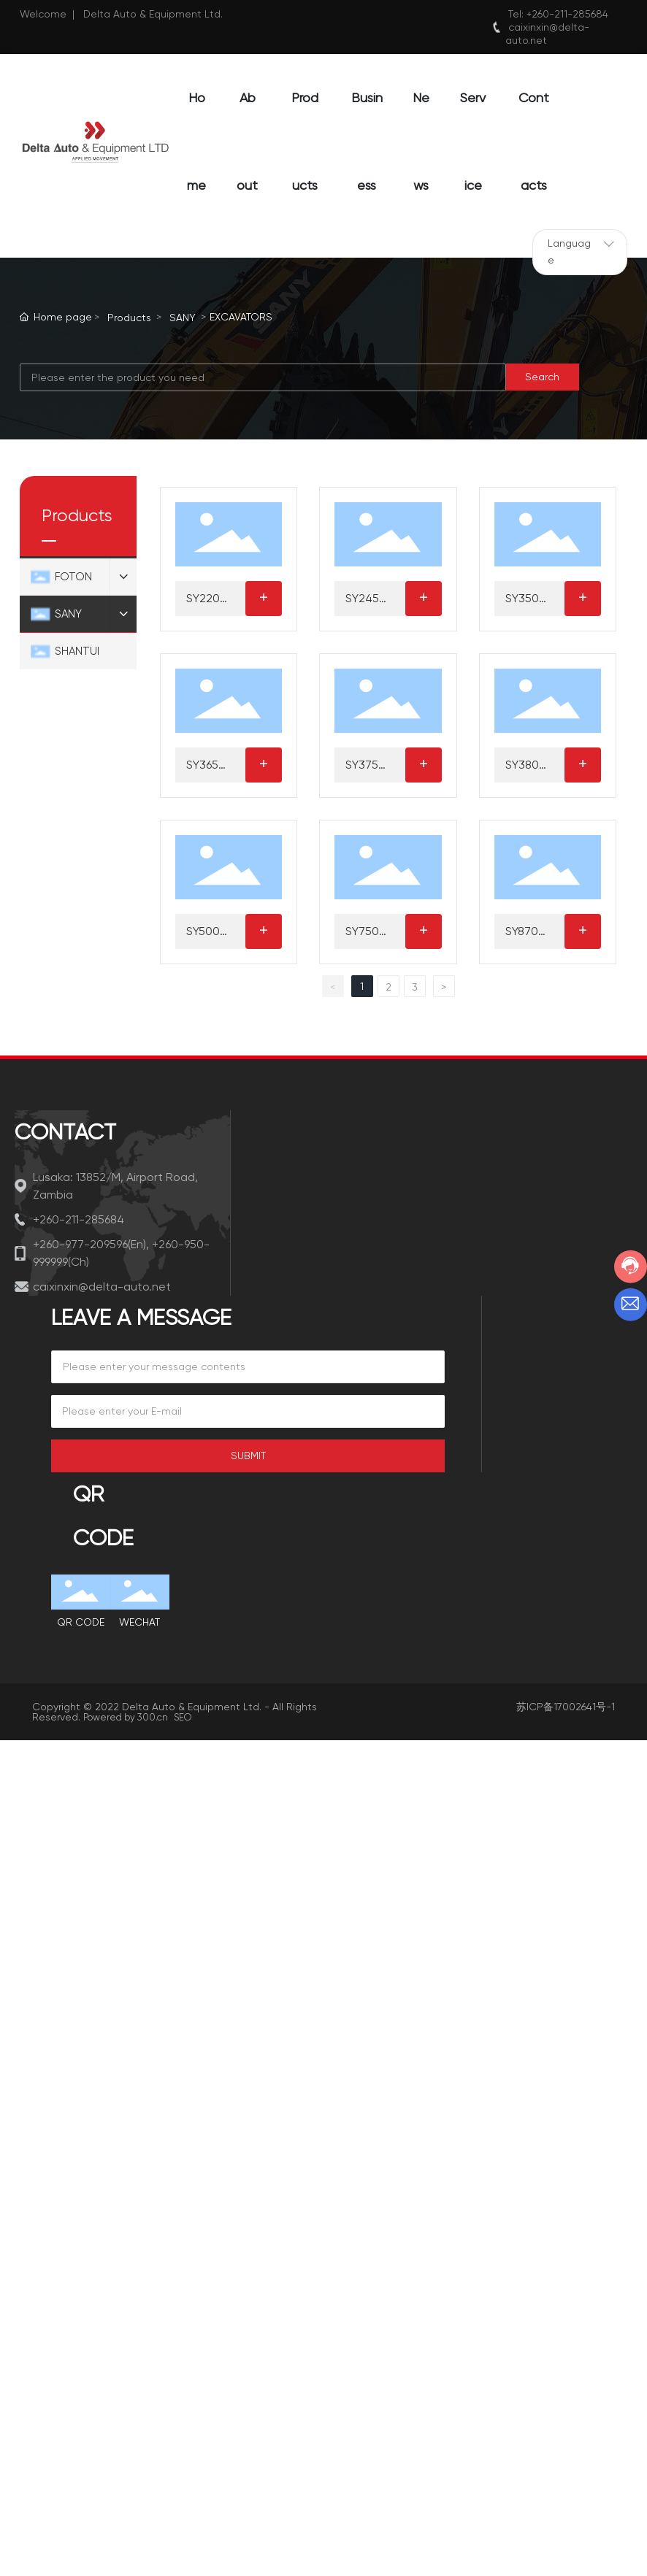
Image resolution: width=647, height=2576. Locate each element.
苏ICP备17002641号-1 (565, 1706)
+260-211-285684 (567, 14)
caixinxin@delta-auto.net (102, 1286)
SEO (182, 1717)
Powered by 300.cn (125, 1717)
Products (129, 317)
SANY (182, 317)
